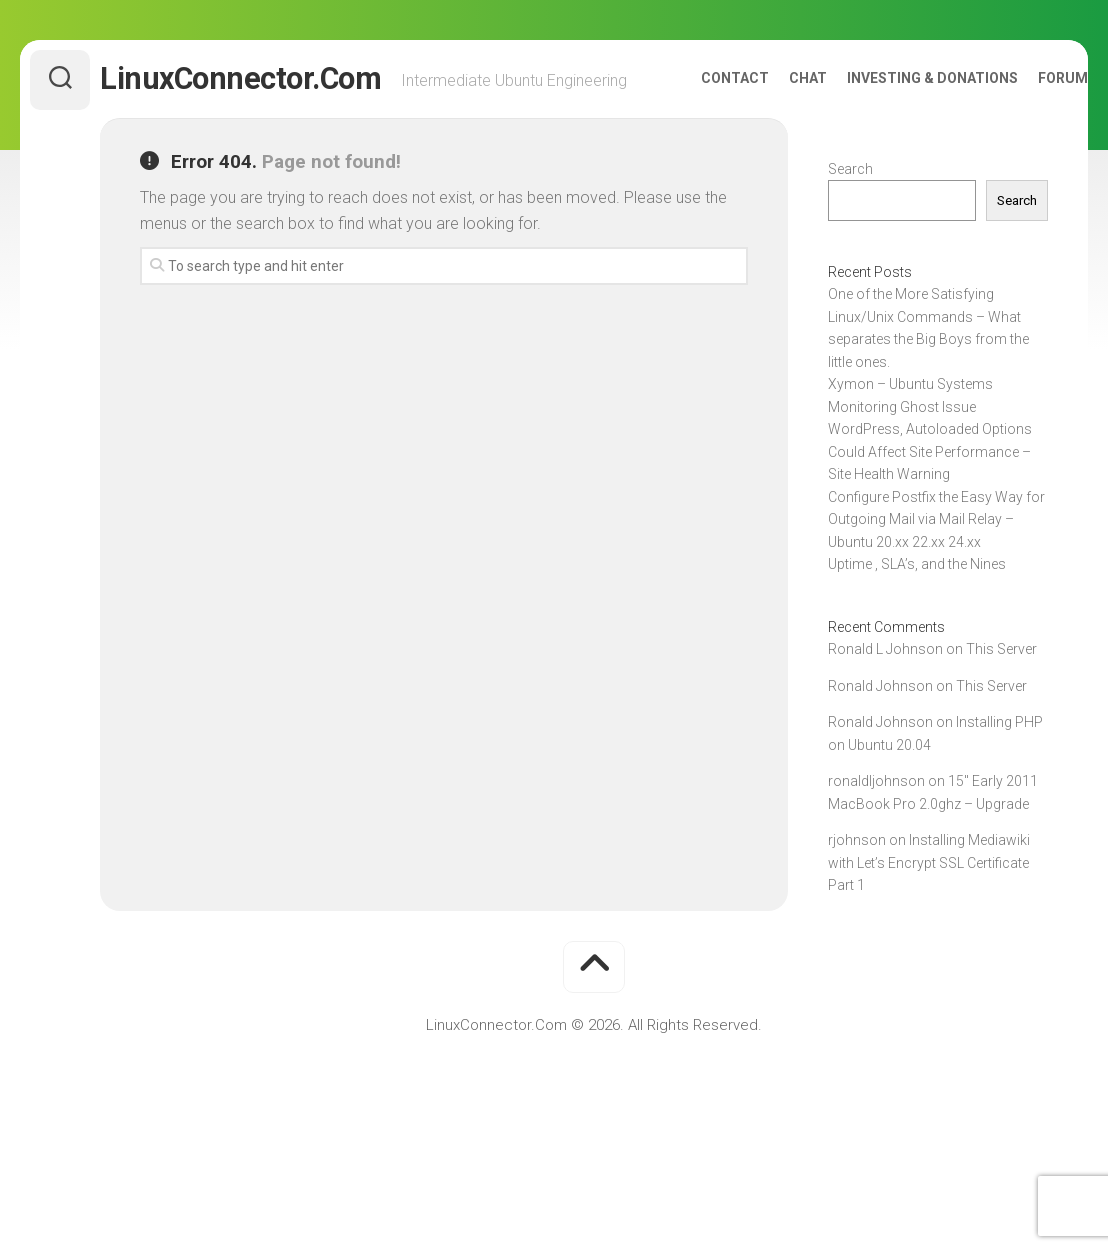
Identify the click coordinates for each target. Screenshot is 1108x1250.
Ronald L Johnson (885, 692)
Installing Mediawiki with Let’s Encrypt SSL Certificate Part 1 (929, 905)
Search (850, 212)
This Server (1001, 692)
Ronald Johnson (880, 729)
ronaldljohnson (876, 824)
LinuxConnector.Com (279, 79)
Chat (768, 131)
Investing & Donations (892, 131)
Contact (695, 131)
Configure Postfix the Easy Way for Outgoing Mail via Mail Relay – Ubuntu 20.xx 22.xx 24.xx (936, 562)
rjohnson (857, 883)
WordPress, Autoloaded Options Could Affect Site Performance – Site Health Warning (930, 494)
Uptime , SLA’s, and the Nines (917, 607)
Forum (1023, 131)
